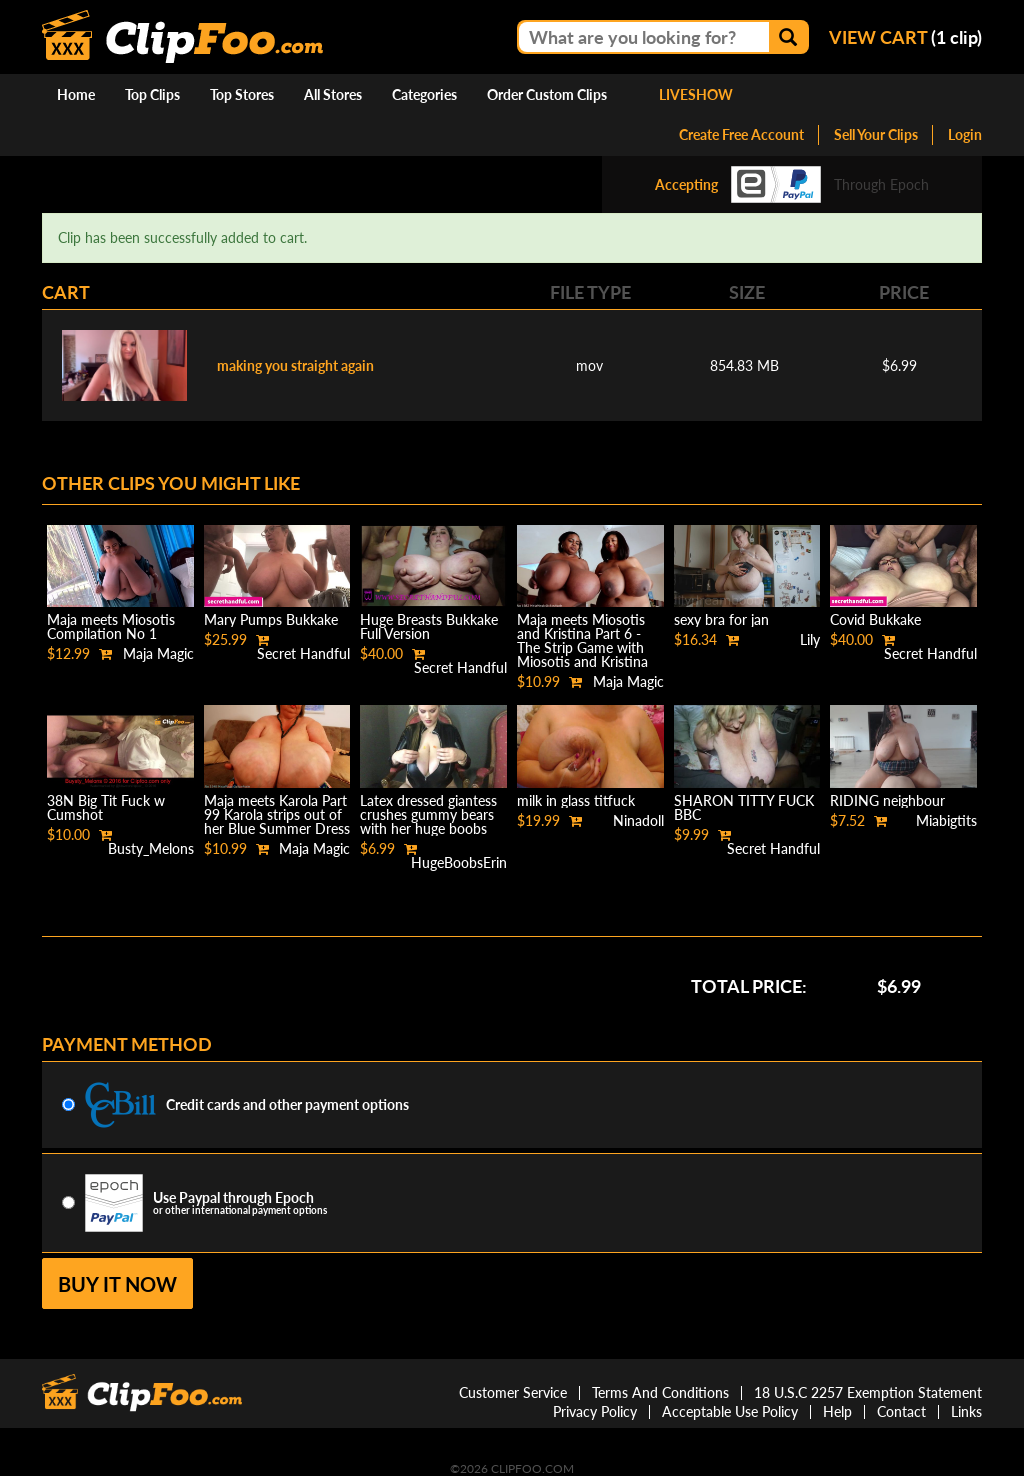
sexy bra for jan (721, 619)
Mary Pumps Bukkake (271, 619)
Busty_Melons (151, 848)
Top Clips (152, 94)
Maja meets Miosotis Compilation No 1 (111, 626)
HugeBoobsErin (459, 862)
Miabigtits (946, 820)
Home (76, 94)
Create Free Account (741, 134)
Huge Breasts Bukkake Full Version (429, 626)
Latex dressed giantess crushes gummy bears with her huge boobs (428, 814)
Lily (810, 639)
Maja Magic (158, 653)
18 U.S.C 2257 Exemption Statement (868, 1392)
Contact (901, 1411)
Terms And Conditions (660, 1392)
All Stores (333, 94)
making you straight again (295, 365)
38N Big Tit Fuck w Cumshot (106, 807)
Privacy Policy (595, 1411)
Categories (424, 94)
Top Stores (242, 94)
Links (966, 1411)
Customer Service (513, 1392)
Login (965, 134)
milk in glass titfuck (576, 800)
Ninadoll (638, 820)
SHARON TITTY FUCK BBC (744, 807)
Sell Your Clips (876, 134)
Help (837, 1411)
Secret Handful (303, 653)
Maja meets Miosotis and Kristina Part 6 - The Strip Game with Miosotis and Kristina (582, 640)
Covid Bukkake (875, 619)
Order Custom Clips (547, 94)
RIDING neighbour (887, 800)
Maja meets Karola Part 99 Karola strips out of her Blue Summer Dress (277, 814)
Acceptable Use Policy (730, 1411)
